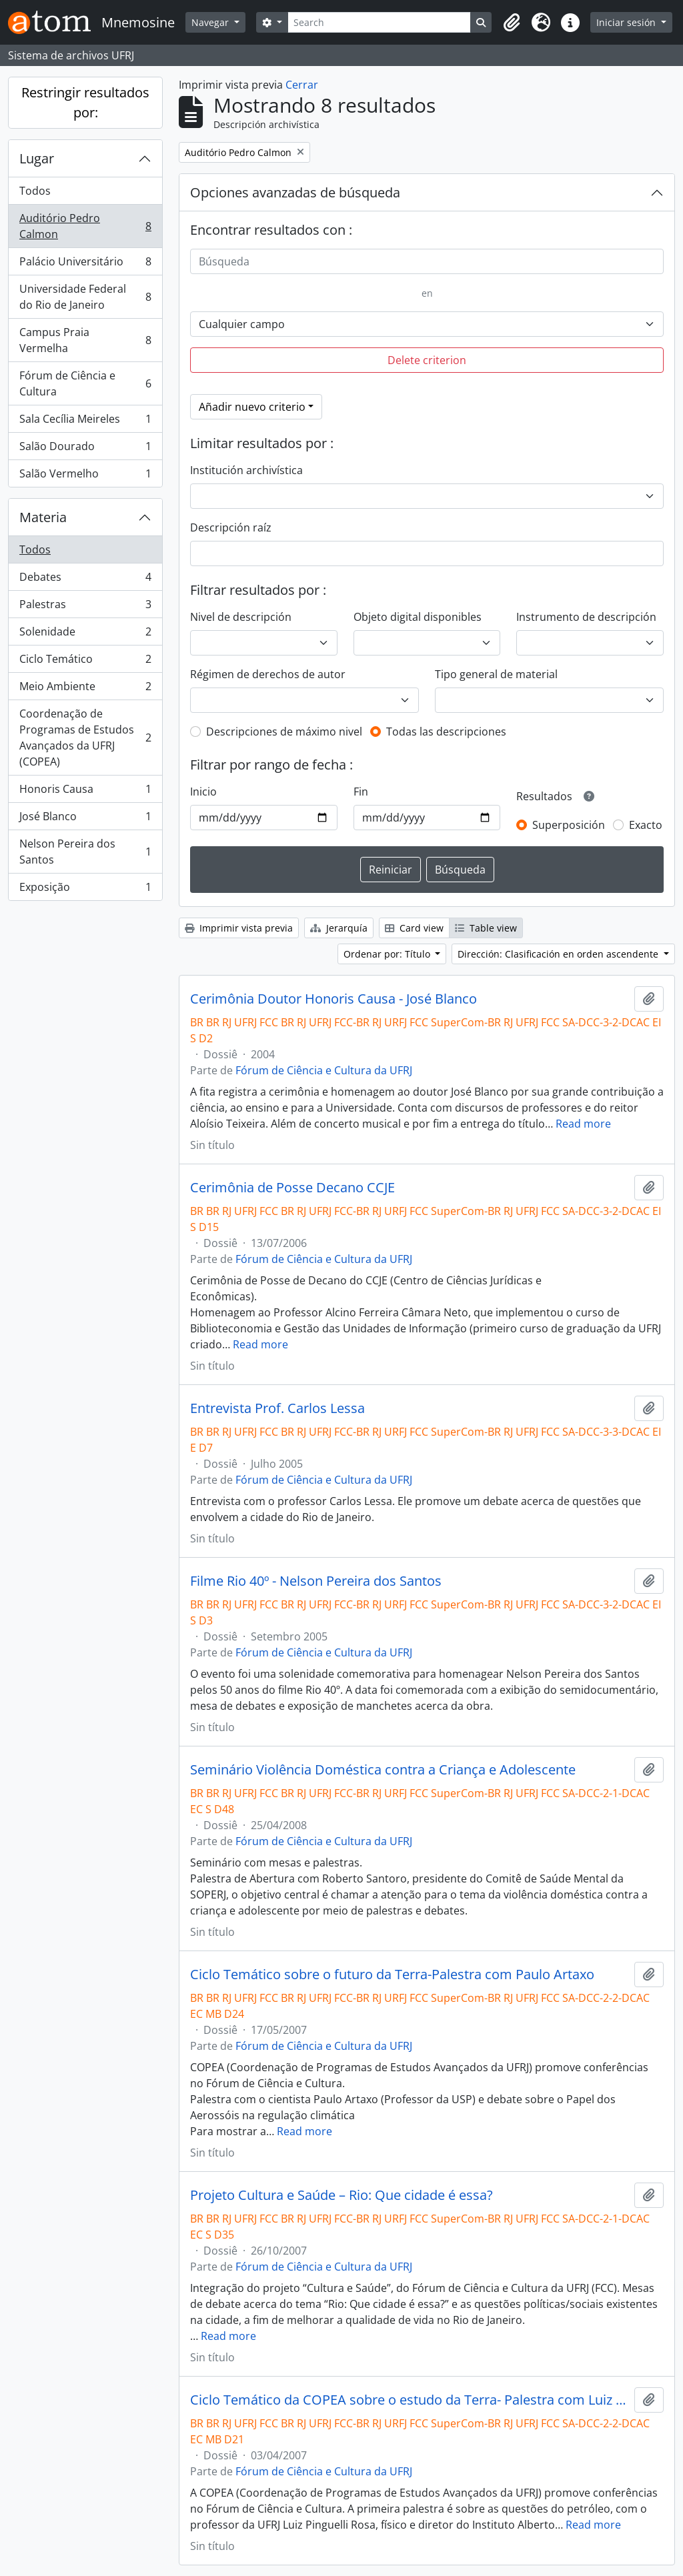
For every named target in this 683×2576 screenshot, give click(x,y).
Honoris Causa (85, 792)
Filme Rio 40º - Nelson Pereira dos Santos (316, 1581)
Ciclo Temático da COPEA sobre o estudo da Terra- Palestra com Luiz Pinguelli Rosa (409, 2400)
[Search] (379, 22)
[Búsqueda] (427, 261)
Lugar (36, 158)
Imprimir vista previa (239, 928)
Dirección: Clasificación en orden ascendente (559, 954)
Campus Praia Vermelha (85, 340)
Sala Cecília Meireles (85, 422)
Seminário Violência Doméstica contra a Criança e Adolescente (383, 1770)
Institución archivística (246, 470)
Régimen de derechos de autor (268, 674)
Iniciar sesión (627, 22)
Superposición (568, 825)
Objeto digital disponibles (418, 616)
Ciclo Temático (85, 662)
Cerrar (301, 84)
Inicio (203, 791)
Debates (85, 580)
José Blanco (85, 819)
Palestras (85, 607)
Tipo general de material (496, 674)
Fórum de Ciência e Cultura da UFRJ (323, 1070)
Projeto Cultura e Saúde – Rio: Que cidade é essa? (341, 2195)
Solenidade (85, 634)
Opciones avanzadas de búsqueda (295, 192)
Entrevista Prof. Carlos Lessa (277, 1408)
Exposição (85, 889)
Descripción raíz (230, 527)
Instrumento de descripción (586, 616)
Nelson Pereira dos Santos (85, 851)
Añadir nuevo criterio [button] (252, 406)
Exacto (645, 825)
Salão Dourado (85, 449)
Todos (35, 190)
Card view (414, 928)
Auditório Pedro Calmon (85, 226)
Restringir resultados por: (85, 102)
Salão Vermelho (85, 476)
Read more (583, 1123)
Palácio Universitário (85, 264)
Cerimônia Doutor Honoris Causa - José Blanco (333, 999)
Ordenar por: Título (388, 954)
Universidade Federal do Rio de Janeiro (85, 296)
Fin (361, 791)
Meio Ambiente (85, 689)
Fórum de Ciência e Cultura (85, 383)
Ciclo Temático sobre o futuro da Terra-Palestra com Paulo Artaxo (392, 1975)
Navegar (211, 22)
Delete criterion (427, 360)
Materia (43, 517)
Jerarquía (339, 928)
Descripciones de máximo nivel (284, 731)
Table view (486, 928)
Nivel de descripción (240, 616)
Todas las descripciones (446, 731)
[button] (511, 22)
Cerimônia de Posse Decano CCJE (292, 1188)
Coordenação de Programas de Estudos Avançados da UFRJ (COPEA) (85, 737)
